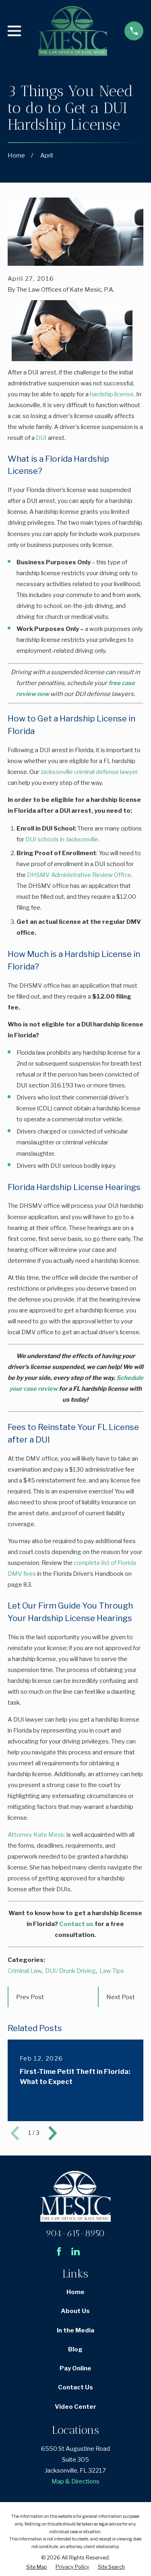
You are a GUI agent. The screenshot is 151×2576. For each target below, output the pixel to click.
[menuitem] (36, 2567)
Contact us (76, 1924)
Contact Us (75, 2387)
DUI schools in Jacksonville (61, 839)
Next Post (120, 1997)
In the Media (75, 2330)
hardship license (112, 394)
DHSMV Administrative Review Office (79, 875)
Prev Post (30, 1997)
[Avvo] (92, 2251)
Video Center (75, 2406)
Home (75, 2292)
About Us (75, 2311)
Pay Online (75, 2368)
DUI (41, 438)
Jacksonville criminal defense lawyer (89, 772)
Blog (75, 2349)
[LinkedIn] (75, 2251)
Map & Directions (75, 2481)
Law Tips (111, 1971)
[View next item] (53, 2133)
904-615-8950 (75, 2233)
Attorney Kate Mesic (36, 1834)
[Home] (72, 31)
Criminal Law (24, 1971)
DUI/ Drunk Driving (70, 1971)
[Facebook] (59, 2251)
